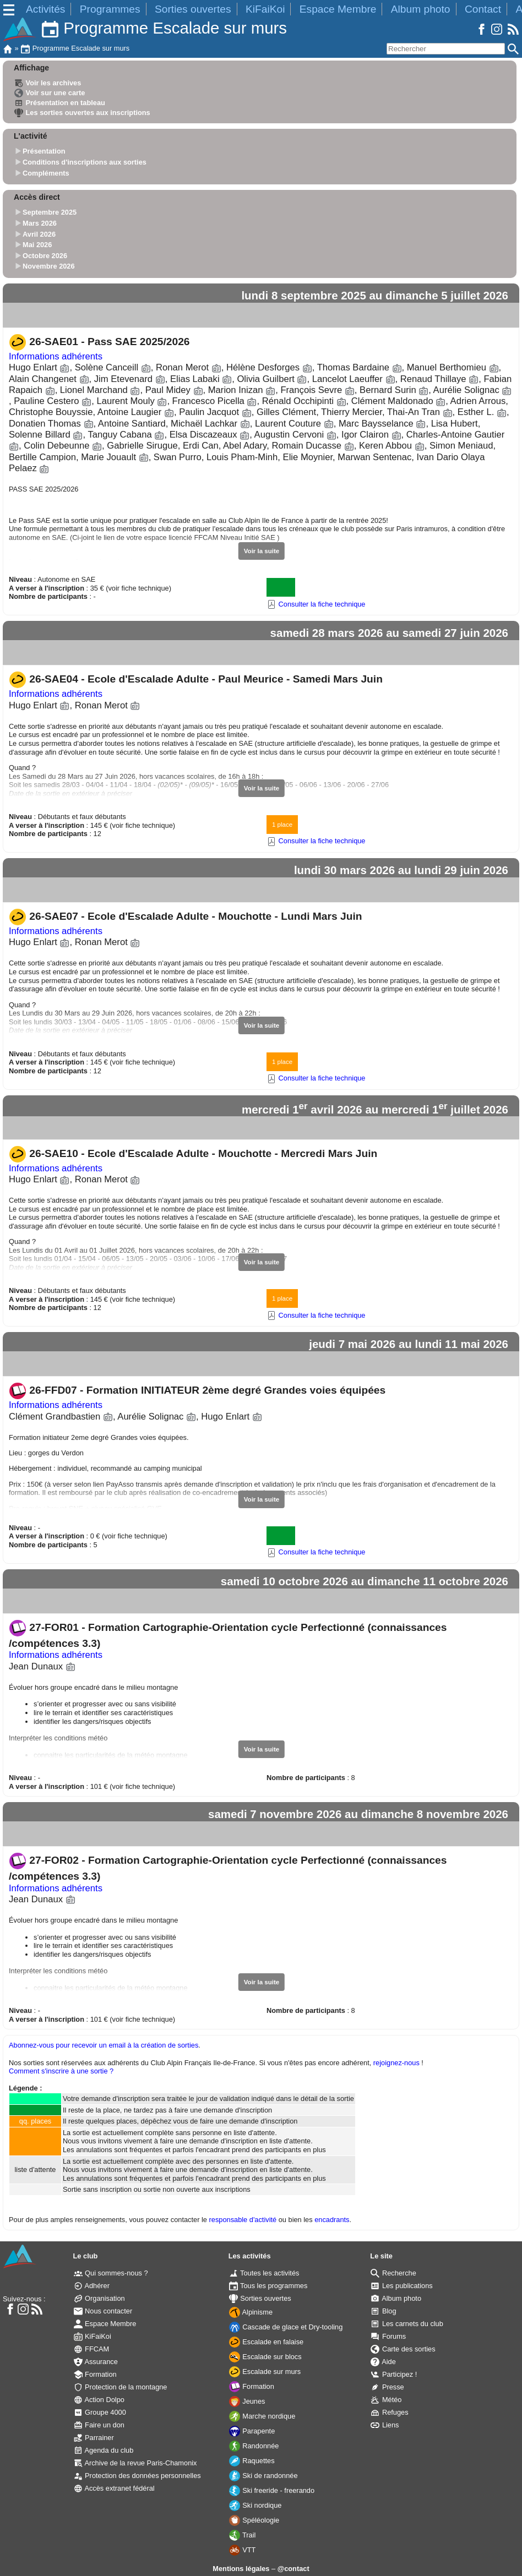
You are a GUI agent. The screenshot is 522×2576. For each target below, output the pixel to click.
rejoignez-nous (396, 2063)
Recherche (393, 2273)
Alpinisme (251, 2312)
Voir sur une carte (49, 93)
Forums (388, 2336)
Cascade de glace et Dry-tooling (286, 2327)
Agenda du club (104, 2450)
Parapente (252, 2431)
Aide (383, 2361)
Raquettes (252, 2461)
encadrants (331, 2219)
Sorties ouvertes (193, 9)
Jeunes (247, 2401)
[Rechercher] (446, 48)
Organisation (99, 2298)
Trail (242, 2535)
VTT (242, 2550)
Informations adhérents (55, 356)
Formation (95, 2374)
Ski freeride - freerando (271, 2490)
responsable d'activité (243, 2219)
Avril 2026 (39, 234)
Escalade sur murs (265, 2371)
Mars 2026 (40, 223)
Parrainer (94, 2437)
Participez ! (394, 2374)
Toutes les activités (264, 2273)
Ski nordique (255, 2505)
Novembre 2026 (49, 267)
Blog (383, 2311)
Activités (45, 9)
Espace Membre (338, 9)
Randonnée (254, 2446)
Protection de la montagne (120, 2387)
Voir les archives (47, 83)
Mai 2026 (37, 245)
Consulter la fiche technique (316, 604)
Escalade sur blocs (265, 2357)
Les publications (401, 2286)
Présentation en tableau (59, 103)
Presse (387, 2387)
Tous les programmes (268, 2286)
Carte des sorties (403, 2349)
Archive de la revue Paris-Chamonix (135, 2463)
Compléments (46, 173)
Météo (386, 2399)
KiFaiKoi (265, 9)
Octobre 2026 (45, 256)
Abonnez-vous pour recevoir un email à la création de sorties (103, 2045)
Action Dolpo (99, 2399)
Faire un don (99, 2425)
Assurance (96, 2361)
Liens (385, 2425)
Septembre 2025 (50, 213)
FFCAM (92, 2349)
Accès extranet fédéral (114, 2488)
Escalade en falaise (266, 2342)
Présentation (44, 152)
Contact (483, 9)
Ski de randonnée (263, 2475)
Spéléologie (254, 2520)
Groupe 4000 (100, 2412)
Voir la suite (261, 551)
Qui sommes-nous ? (111, 2273)
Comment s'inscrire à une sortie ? (61, 2071)
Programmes (110, 9)
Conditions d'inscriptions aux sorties (84, 162)
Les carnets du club (407, 2324)
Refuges (389, 2412)
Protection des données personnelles (137, 2475)
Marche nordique (262, 2416)
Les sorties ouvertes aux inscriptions (82, 112)
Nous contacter (103, 2311)
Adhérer (92, 2286)
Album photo (420, 9)
